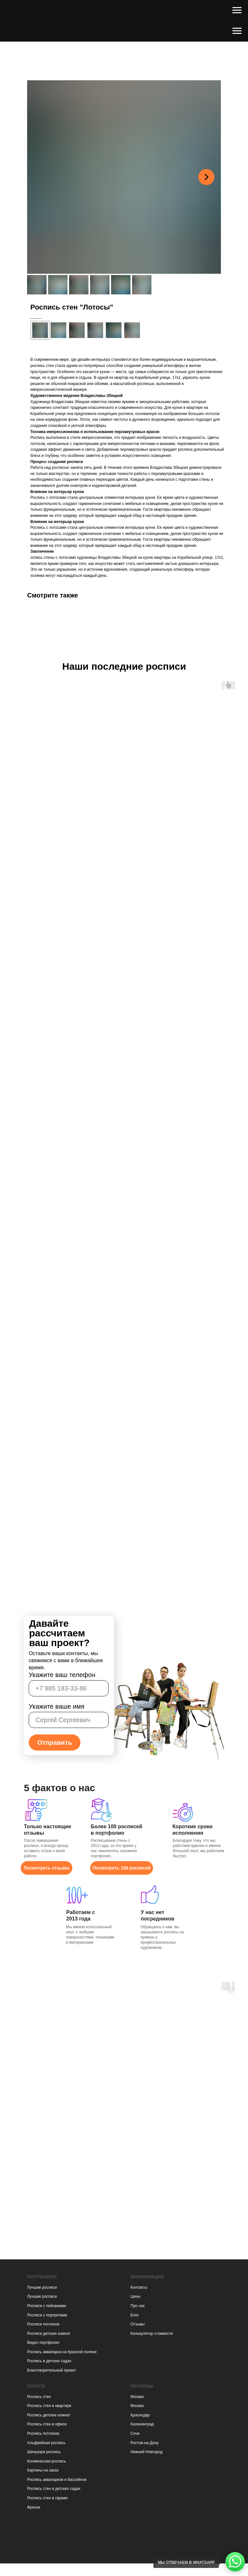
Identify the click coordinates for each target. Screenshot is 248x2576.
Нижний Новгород (146, 2452)
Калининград (142, 2424)
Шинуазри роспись (44, 2452)
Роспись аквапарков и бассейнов (57, 2479)
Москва (137, 2396)
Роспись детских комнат (48, 2415)
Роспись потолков (43, 2433)
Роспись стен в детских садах (53, 2488)
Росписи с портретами (47, 2315)
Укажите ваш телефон (62, 1674)
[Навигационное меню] (237, 10)
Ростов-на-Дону (144, 2443)
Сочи (135, 2433)
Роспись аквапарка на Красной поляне (62, 2352)
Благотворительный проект (51, 2370)
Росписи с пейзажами (46, 2306)
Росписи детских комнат (48, 2333)
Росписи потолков (43, 2324)
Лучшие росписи (42, 2287)
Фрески (33, 2507)
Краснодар (140, 2415)
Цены (135, 2296)
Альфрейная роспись (46, 2443)
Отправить (54, 1742)
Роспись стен (39, 2396)
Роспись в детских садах (49, 2361)
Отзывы (137, 2324)
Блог (134, 2315)
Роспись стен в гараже (47, 2498)
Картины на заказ (42, 2470)
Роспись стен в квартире (49, 2405)
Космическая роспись (46, 2461)
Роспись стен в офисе (47, 2424)
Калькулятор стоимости (151, 2333)
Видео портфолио (43, 2342)
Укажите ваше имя (56, 1706)
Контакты (138, 2287)
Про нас (137, 2306)
